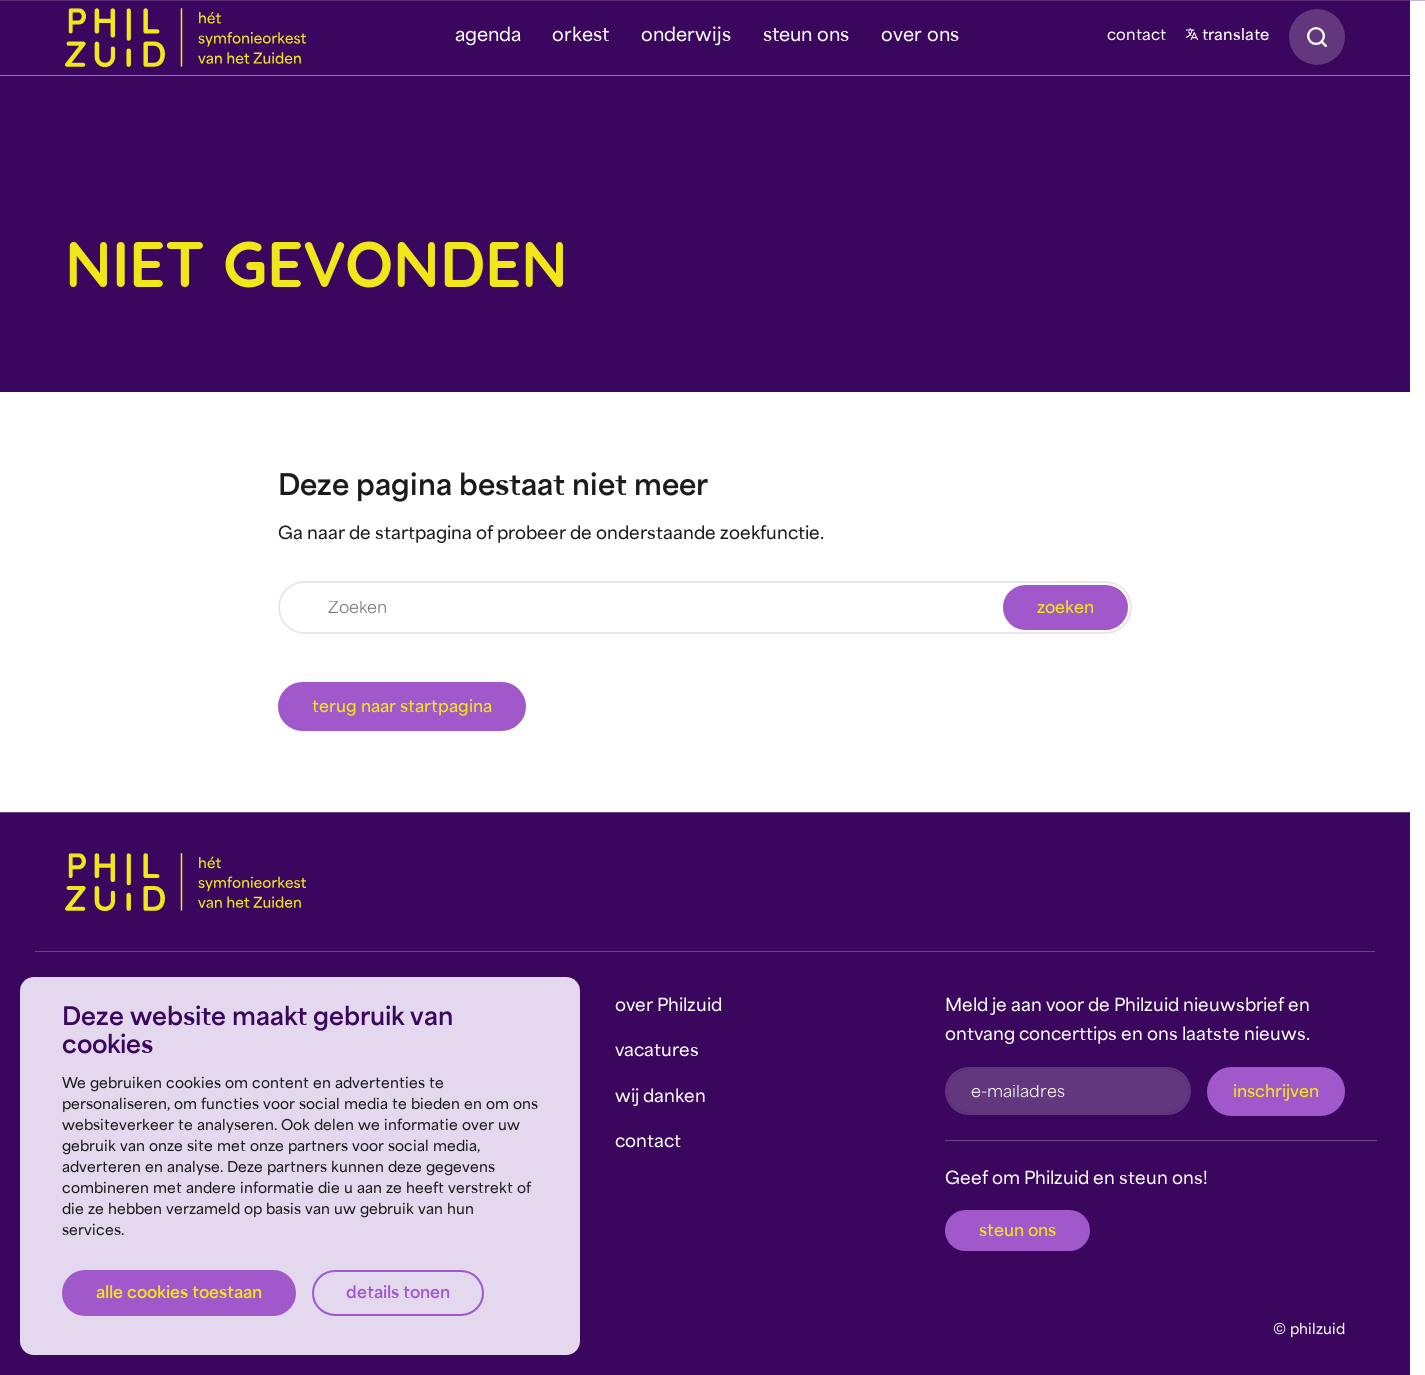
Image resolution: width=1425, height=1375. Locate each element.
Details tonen (398, 1294)
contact (1136, 36)
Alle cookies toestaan (179, 1294)
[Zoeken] (704, 607)
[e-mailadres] (1068, 1091)
